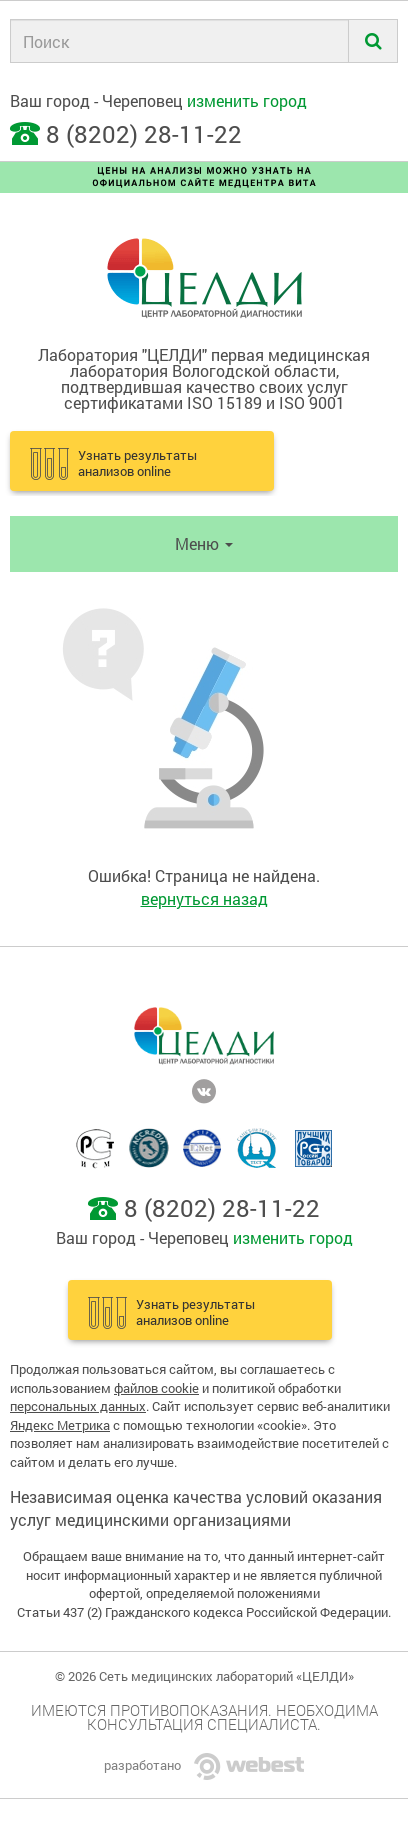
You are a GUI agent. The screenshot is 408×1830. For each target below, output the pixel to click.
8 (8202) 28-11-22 (144, 134)
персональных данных (78, 1406)
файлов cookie (156, 1388)
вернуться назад (204, 898)
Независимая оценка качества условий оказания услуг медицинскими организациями (196, 1508)
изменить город (247, 100)
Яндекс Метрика (60, 1425)
